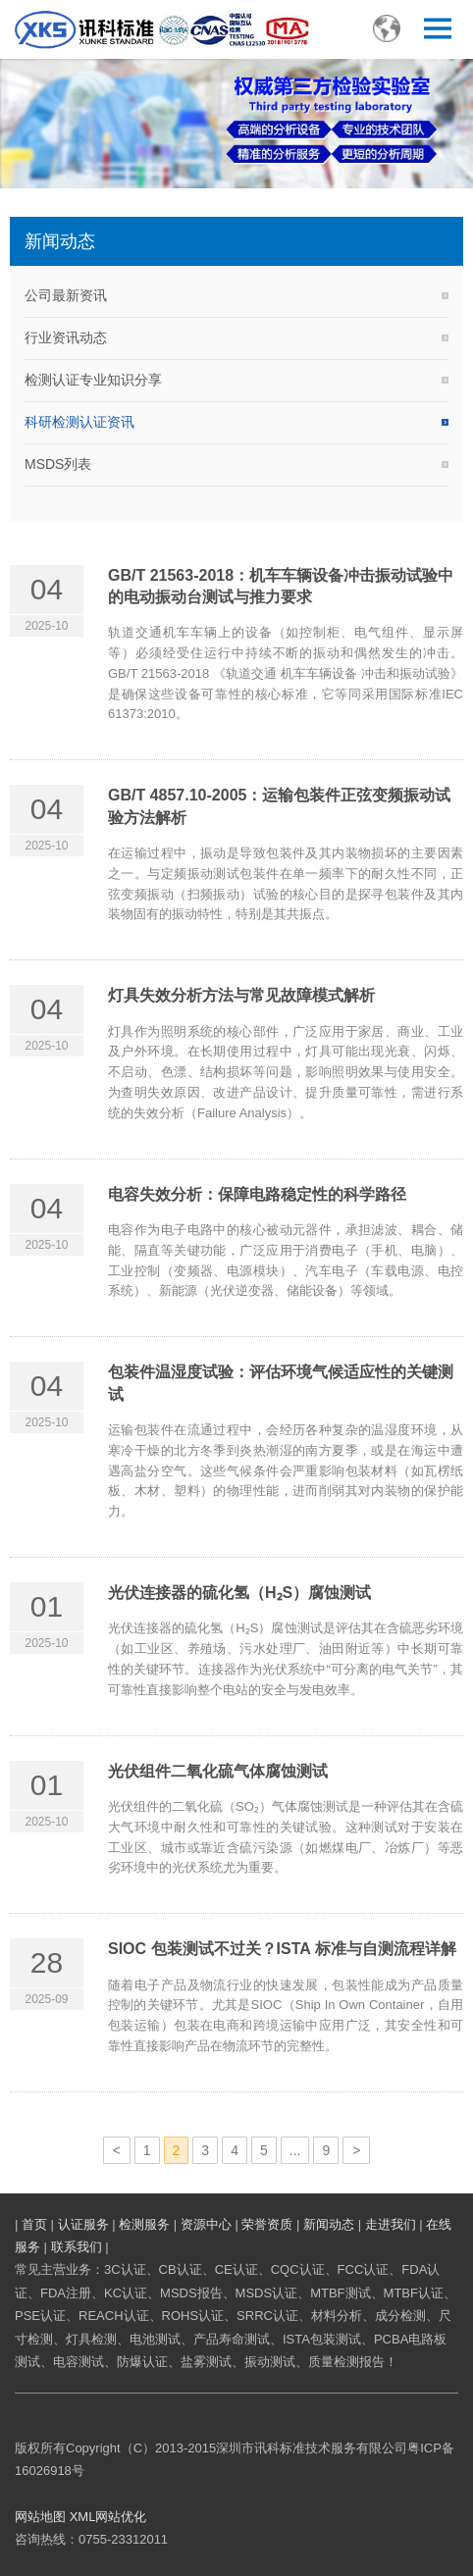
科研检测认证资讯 (79, 422)
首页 (34, 2224)
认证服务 (83, 2224)
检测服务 (144, 2224)
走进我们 (390, 2224)
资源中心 (206, 2224)
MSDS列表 (58, 464)
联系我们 (76, 2247)
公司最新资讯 (66, 295)
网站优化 (120, 2516)
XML (83, 2516)
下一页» (357, 2153)
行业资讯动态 (66, 337)
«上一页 (120, 2153)
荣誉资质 (266, 2224)
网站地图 (40, 2516)
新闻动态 (328, 2224)
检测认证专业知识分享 (93, 379)
